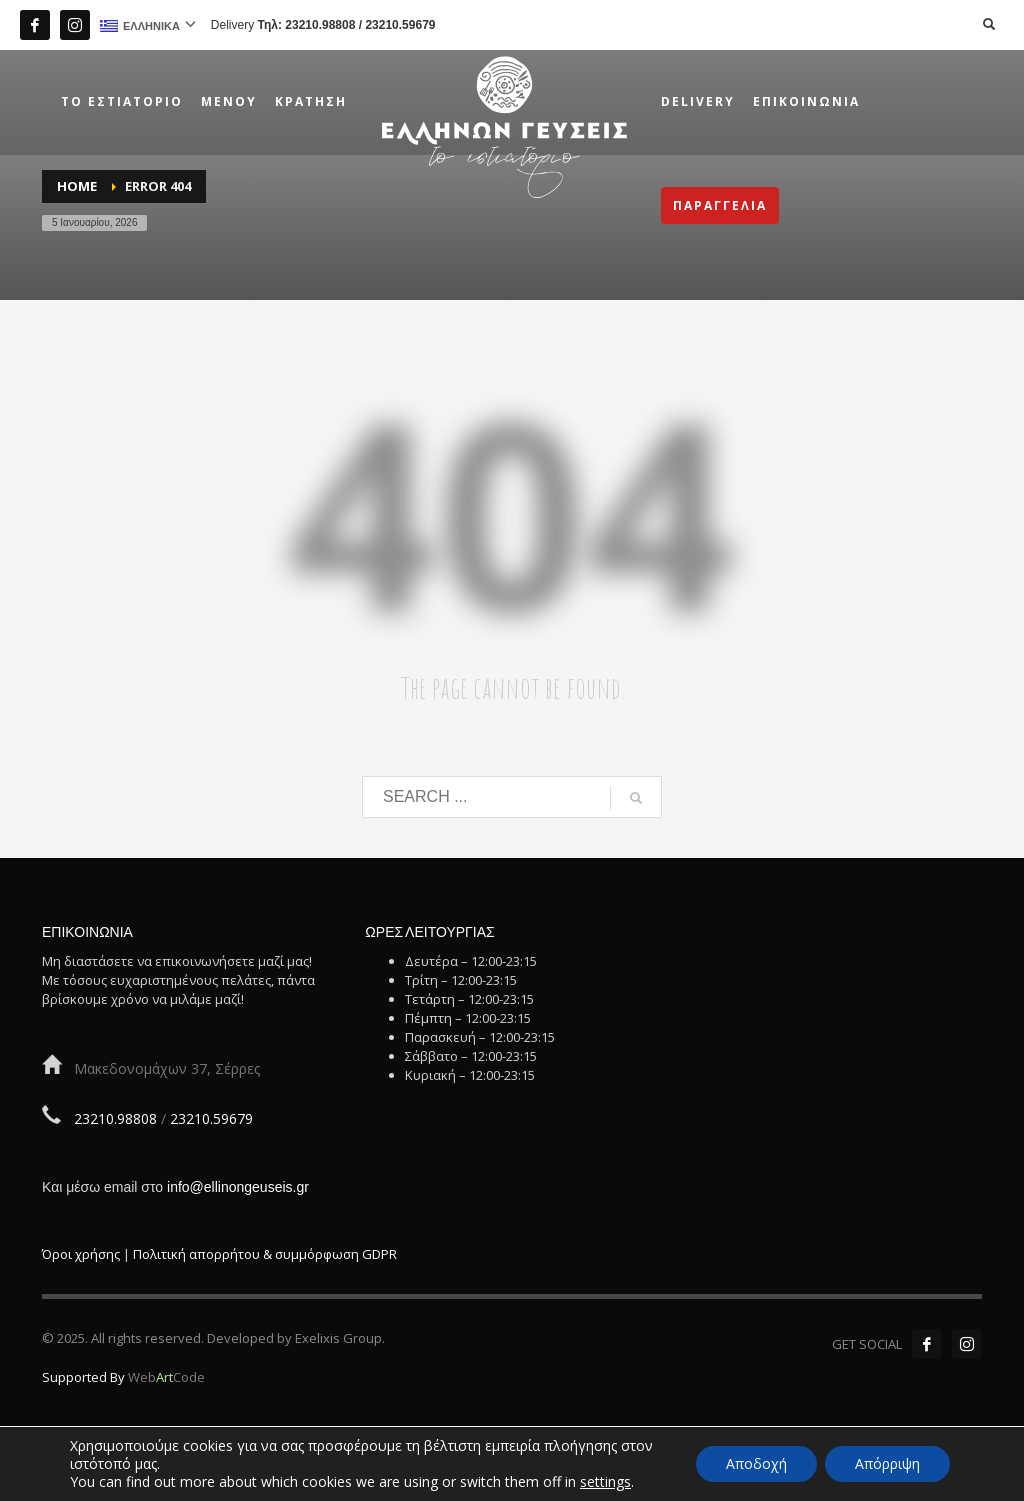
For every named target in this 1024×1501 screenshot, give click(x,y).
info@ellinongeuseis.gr (238, 1187)
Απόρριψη (887, 1463)
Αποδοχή (756, 1463)
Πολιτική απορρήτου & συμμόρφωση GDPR (265, 1254)
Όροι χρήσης (81, 1254)
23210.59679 (400, 25)
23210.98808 (320, 25)
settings (605, 1482)
